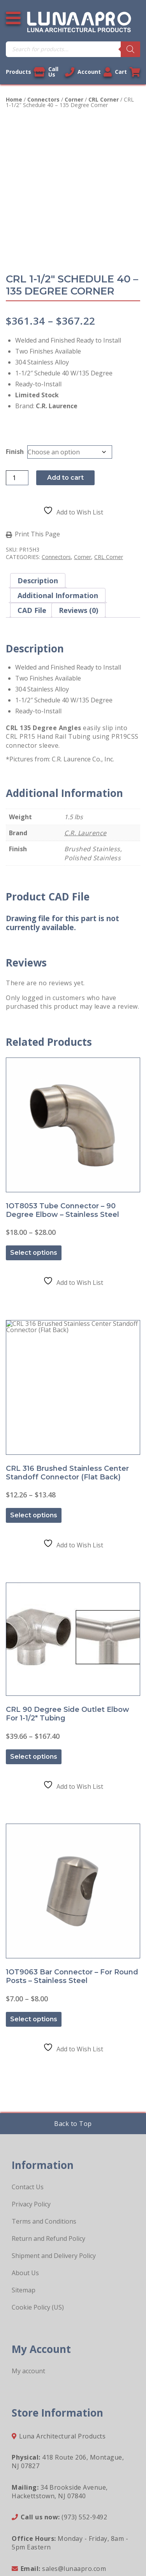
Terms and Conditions (44, 2153)
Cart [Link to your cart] (127, 72)
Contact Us (28, 2119)
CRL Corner (103, 99)
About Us (25, 2205)
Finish (15, 451)
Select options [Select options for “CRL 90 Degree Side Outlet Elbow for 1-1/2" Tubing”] (33, 1706)
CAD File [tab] (32, 610)
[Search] (130, 49)
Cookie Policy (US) (38, 2239)
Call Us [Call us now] (61, 71)
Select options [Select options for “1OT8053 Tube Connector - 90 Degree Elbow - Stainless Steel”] (33, 1235)
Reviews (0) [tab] (78, 610)
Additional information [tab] (58, 595)
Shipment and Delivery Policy (54, 2188)
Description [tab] (38, 580)
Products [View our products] (25, 72)
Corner (74, 99)
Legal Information (46, 2535)
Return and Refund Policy (48, 2171)
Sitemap (23, 2222)
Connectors (43, 99)
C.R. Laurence (85, 833)
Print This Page (37, 534)
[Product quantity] (17, 477)
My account (28, 2303)
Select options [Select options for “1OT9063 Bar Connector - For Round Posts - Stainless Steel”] (33, 1951)
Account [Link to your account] (94, 72)
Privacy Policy (31, 2136)
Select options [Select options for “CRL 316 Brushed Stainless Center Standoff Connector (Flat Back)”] (33, 1480)
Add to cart (65, 477)
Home (14, 99)
